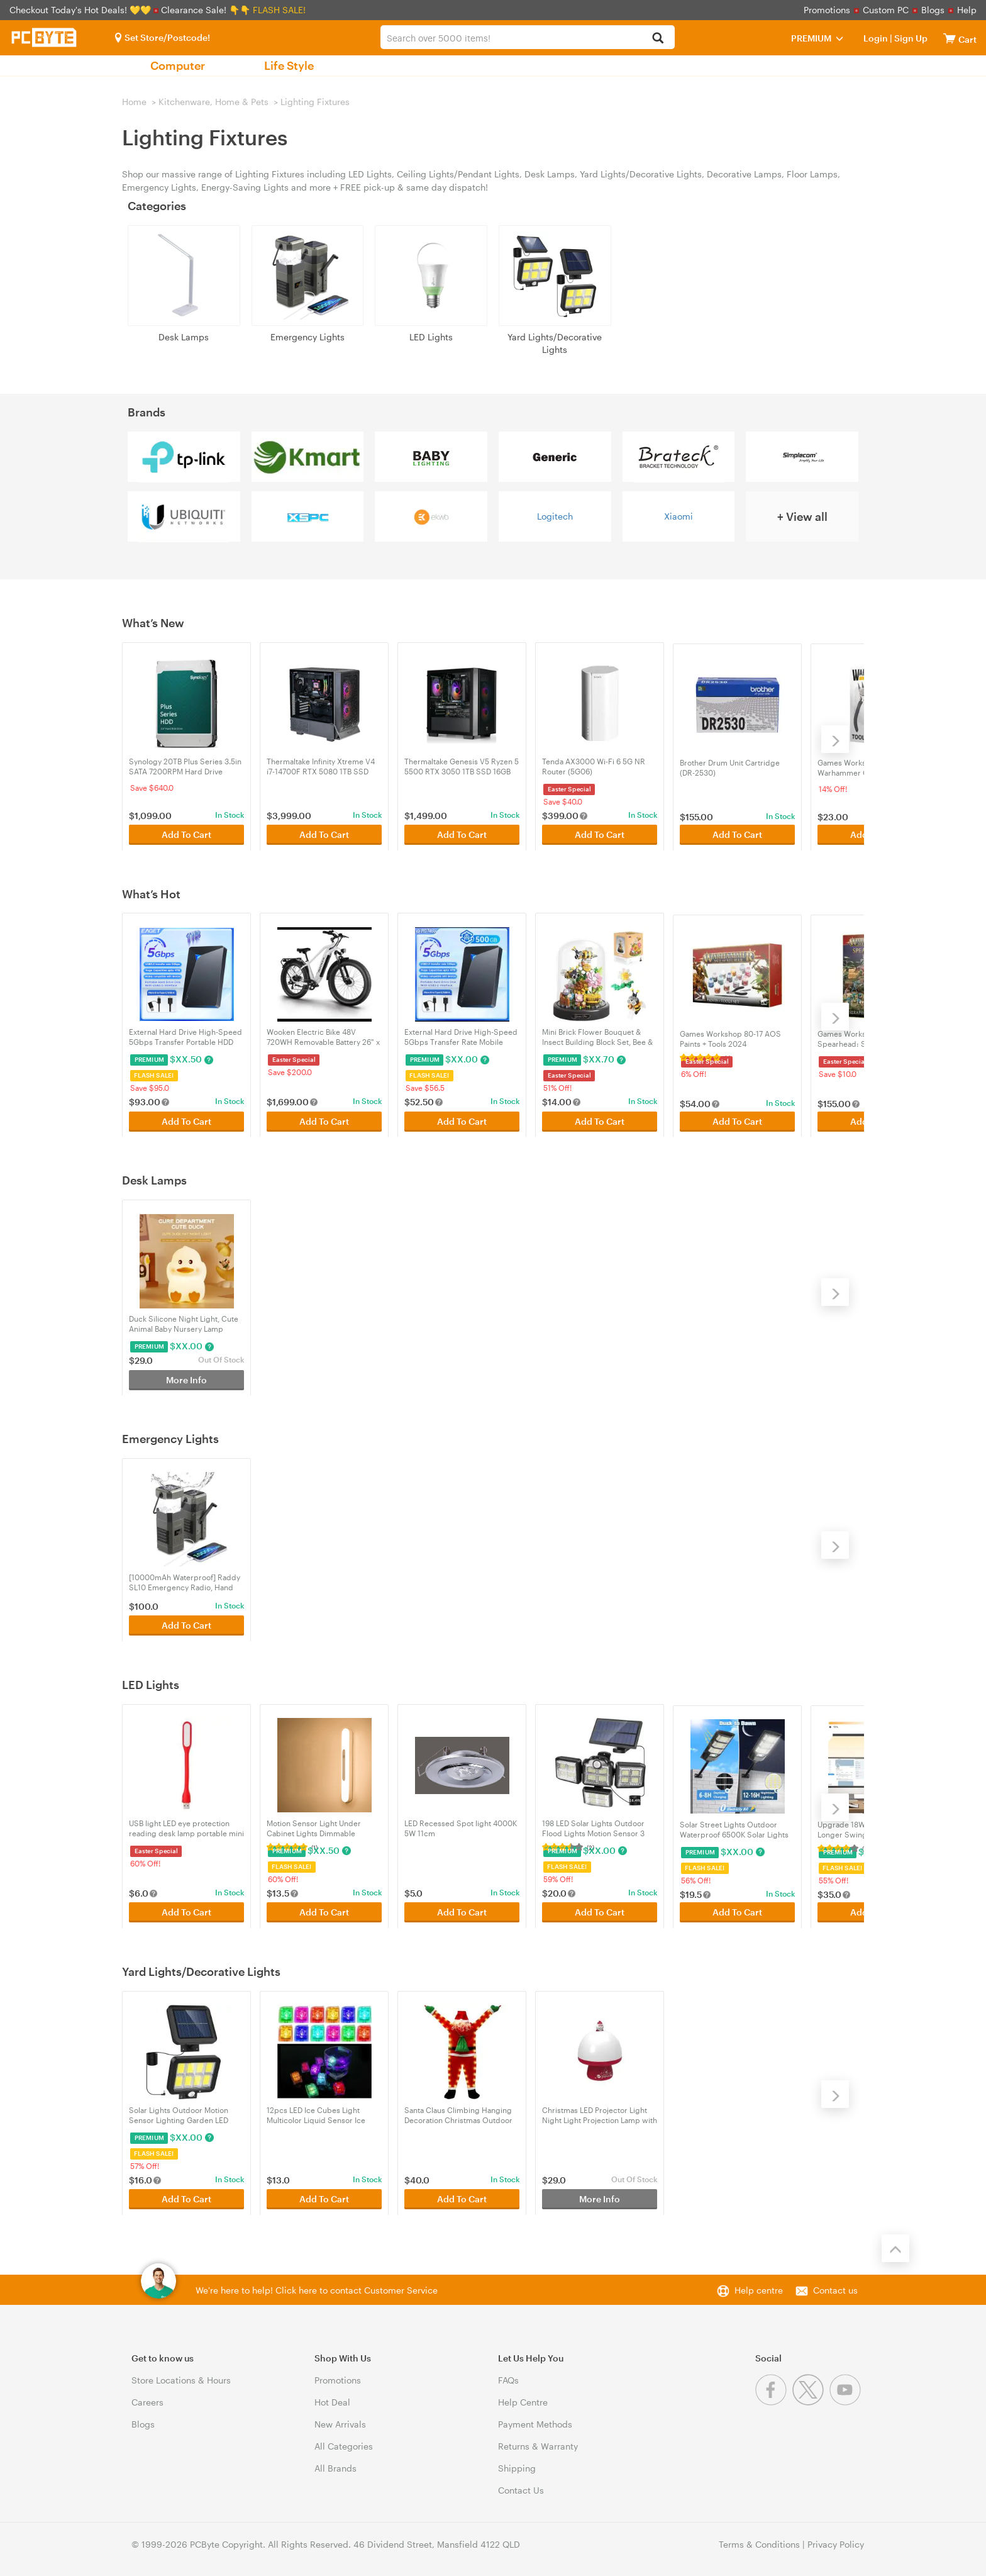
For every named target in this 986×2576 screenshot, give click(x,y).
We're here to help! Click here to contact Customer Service (317, 2290)
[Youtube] (846, 2402)
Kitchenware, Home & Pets (213, 101)
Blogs (932, 9)
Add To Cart (186, 833)
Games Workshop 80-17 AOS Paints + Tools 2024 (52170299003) (730, 1037)
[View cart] (949, 38)
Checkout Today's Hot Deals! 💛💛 (81, 9)
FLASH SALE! (279, 9)
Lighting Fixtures (315, 101)
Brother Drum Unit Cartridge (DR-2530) (730, 766)
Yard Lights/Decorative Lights (554, 343)
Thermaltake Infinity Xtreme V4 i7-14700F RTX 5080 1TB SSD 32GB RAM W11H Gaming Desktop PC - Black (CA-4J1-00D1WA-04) (321, 766)
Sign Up (910, 38)
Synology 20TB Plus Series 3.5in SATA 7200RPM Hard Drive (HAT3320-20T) (185, 766)
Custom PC (886, 9)
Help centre (758, 2290)
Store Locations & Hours (181, 2380)
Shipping (517, 2468)
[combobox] (527, 37)
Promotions (827, 9)
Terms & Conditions (759, 2544)
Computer (177, 65)
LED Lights (431, 337)
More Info (186, 1378)
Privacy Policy (835, 2544)
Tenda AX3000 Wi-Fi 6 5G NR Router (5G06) (593, 766)
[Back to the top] (895, 2248)
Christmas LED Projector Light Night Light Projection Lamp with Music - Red (599, 2115)
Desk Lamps (183, 337)
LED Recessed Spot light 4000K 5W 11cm (460, 1828)
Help (967, 9)
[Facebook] (773, 2402)
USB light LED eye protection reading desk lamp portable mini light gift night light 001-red (186, 1828)
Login (875, 38)
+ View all (802, 516)
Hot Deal (332, 2402)
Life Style (289, 65)
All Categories (343, 2446)
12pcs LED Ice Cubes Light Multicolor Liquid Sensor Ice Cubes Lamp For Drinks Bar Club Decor (324, 2115)
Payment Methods (535, 2424)
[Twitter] (810, 2402)
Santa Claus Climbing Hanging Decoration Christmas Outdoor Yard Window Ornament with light (458, 2115)
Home (134, 101)
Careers (147, 2402)
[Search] (658, 38)
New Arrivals (340, 2424)
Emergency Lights (307, 337)
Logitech (555, 516)
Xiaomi (678, 516)
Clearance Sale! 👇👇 (205, 9)
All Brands (335, 2468)
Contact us (835, 2290)
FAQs (508, 2380)
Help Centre (523, 2402)
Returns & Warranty (538, 2446)
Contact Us (521, 2490)
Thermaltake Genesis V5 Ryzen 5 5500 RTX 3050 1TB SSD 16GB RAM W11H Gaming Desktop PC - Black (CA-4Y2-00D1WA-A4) (461, 766)
